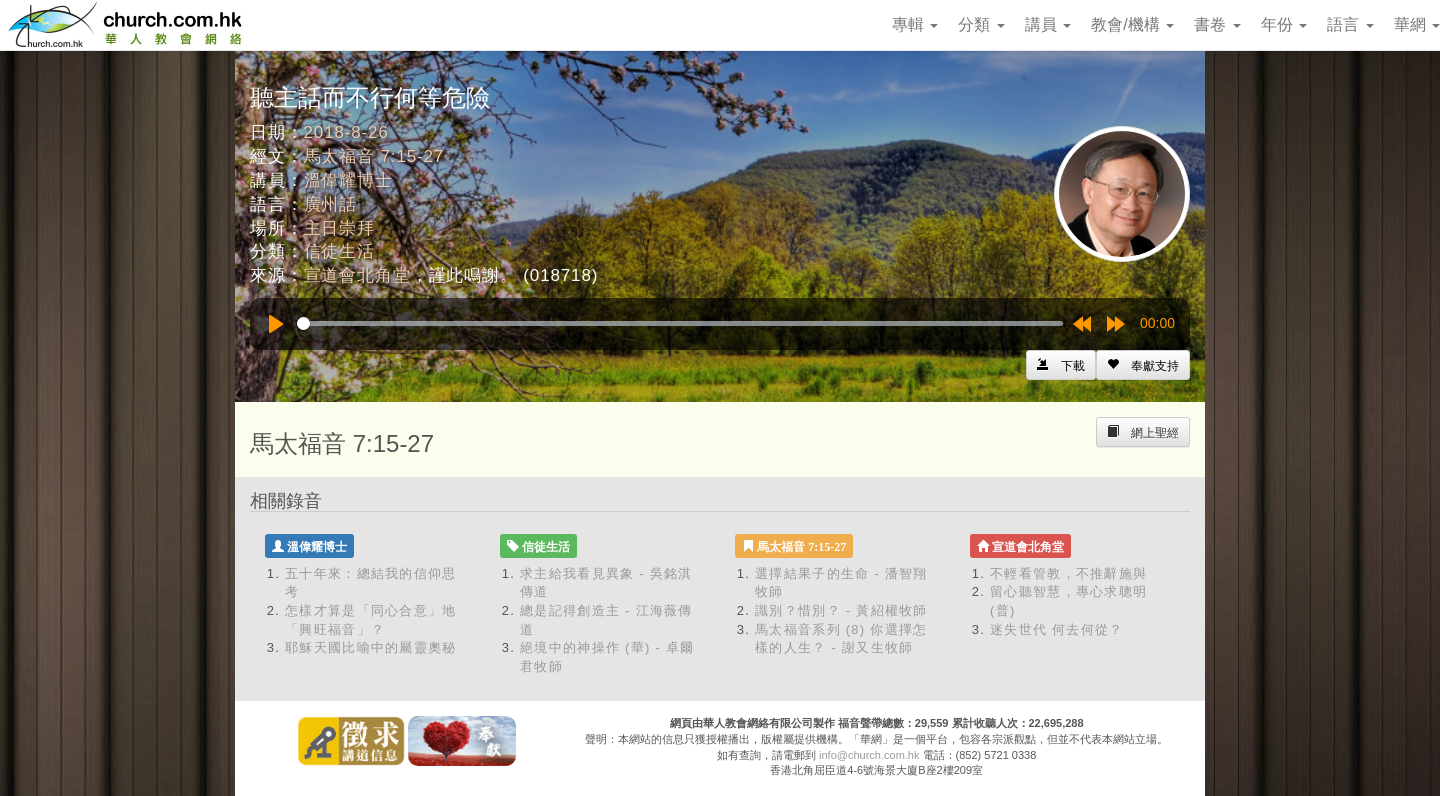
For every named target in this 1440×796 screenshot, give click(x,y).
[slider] (680, 323)
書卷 (1217, 24)
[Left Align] (1143, 365)
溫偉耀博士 (348, 180)
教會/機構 (1132, 24)
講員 (1048, 24)
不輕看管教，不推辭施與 (1068, 573)
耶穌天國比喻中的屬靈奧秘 (371, 647)
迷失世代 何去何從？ (1057, 629)
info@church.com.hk (869, 755)
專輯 (915, 24)
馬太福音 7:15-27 (374, 156)
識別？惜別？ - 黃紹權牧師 (841, 610)
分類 (981, 24)
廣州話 (331, 204)
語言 (1350, 24)
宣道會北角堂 (357, 275)
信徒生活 (339, 251)
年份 (1284, 24)
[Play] (276, 324)
